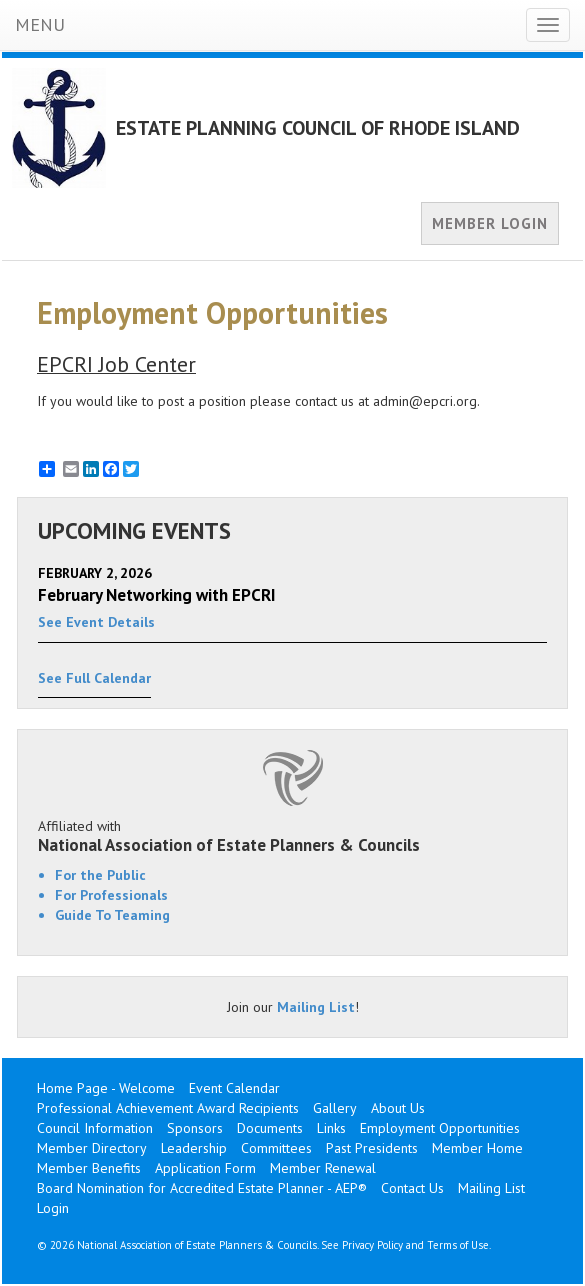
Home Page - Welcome (106, 1088)
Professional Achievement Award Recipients (168, 1108)
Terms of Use (458, 1245)
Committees (276, 1148)
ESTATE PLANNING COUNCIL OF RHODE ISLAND (318, 128)
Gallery (335, 1108)
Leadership (194, 1148)
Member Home (477, 1148)
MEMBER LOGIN (490, 223)
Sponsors (195, 1128)
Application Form (205, 1168)
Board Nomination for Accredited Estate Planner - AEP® (202, 1188)
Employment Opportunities (440, 1128)
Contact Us (412, 1188)
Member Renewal (323, 1168)
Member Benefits (89, 1168)
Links (331, 1128)
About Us (398, 1108)
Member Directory (92, 1148)
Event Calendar (234, 1088)
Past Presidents (372, 1148)
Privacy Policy (372, 1245)
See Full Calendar (94, 678)
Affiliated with (292, 836)
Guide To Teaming (112, 915)
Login (53, 1208)
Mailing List (316, 1007)
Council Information (95, 1128)
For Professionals (111, 895)
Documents (270, 1128)
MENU (40, 24)
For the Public (100, 875)
